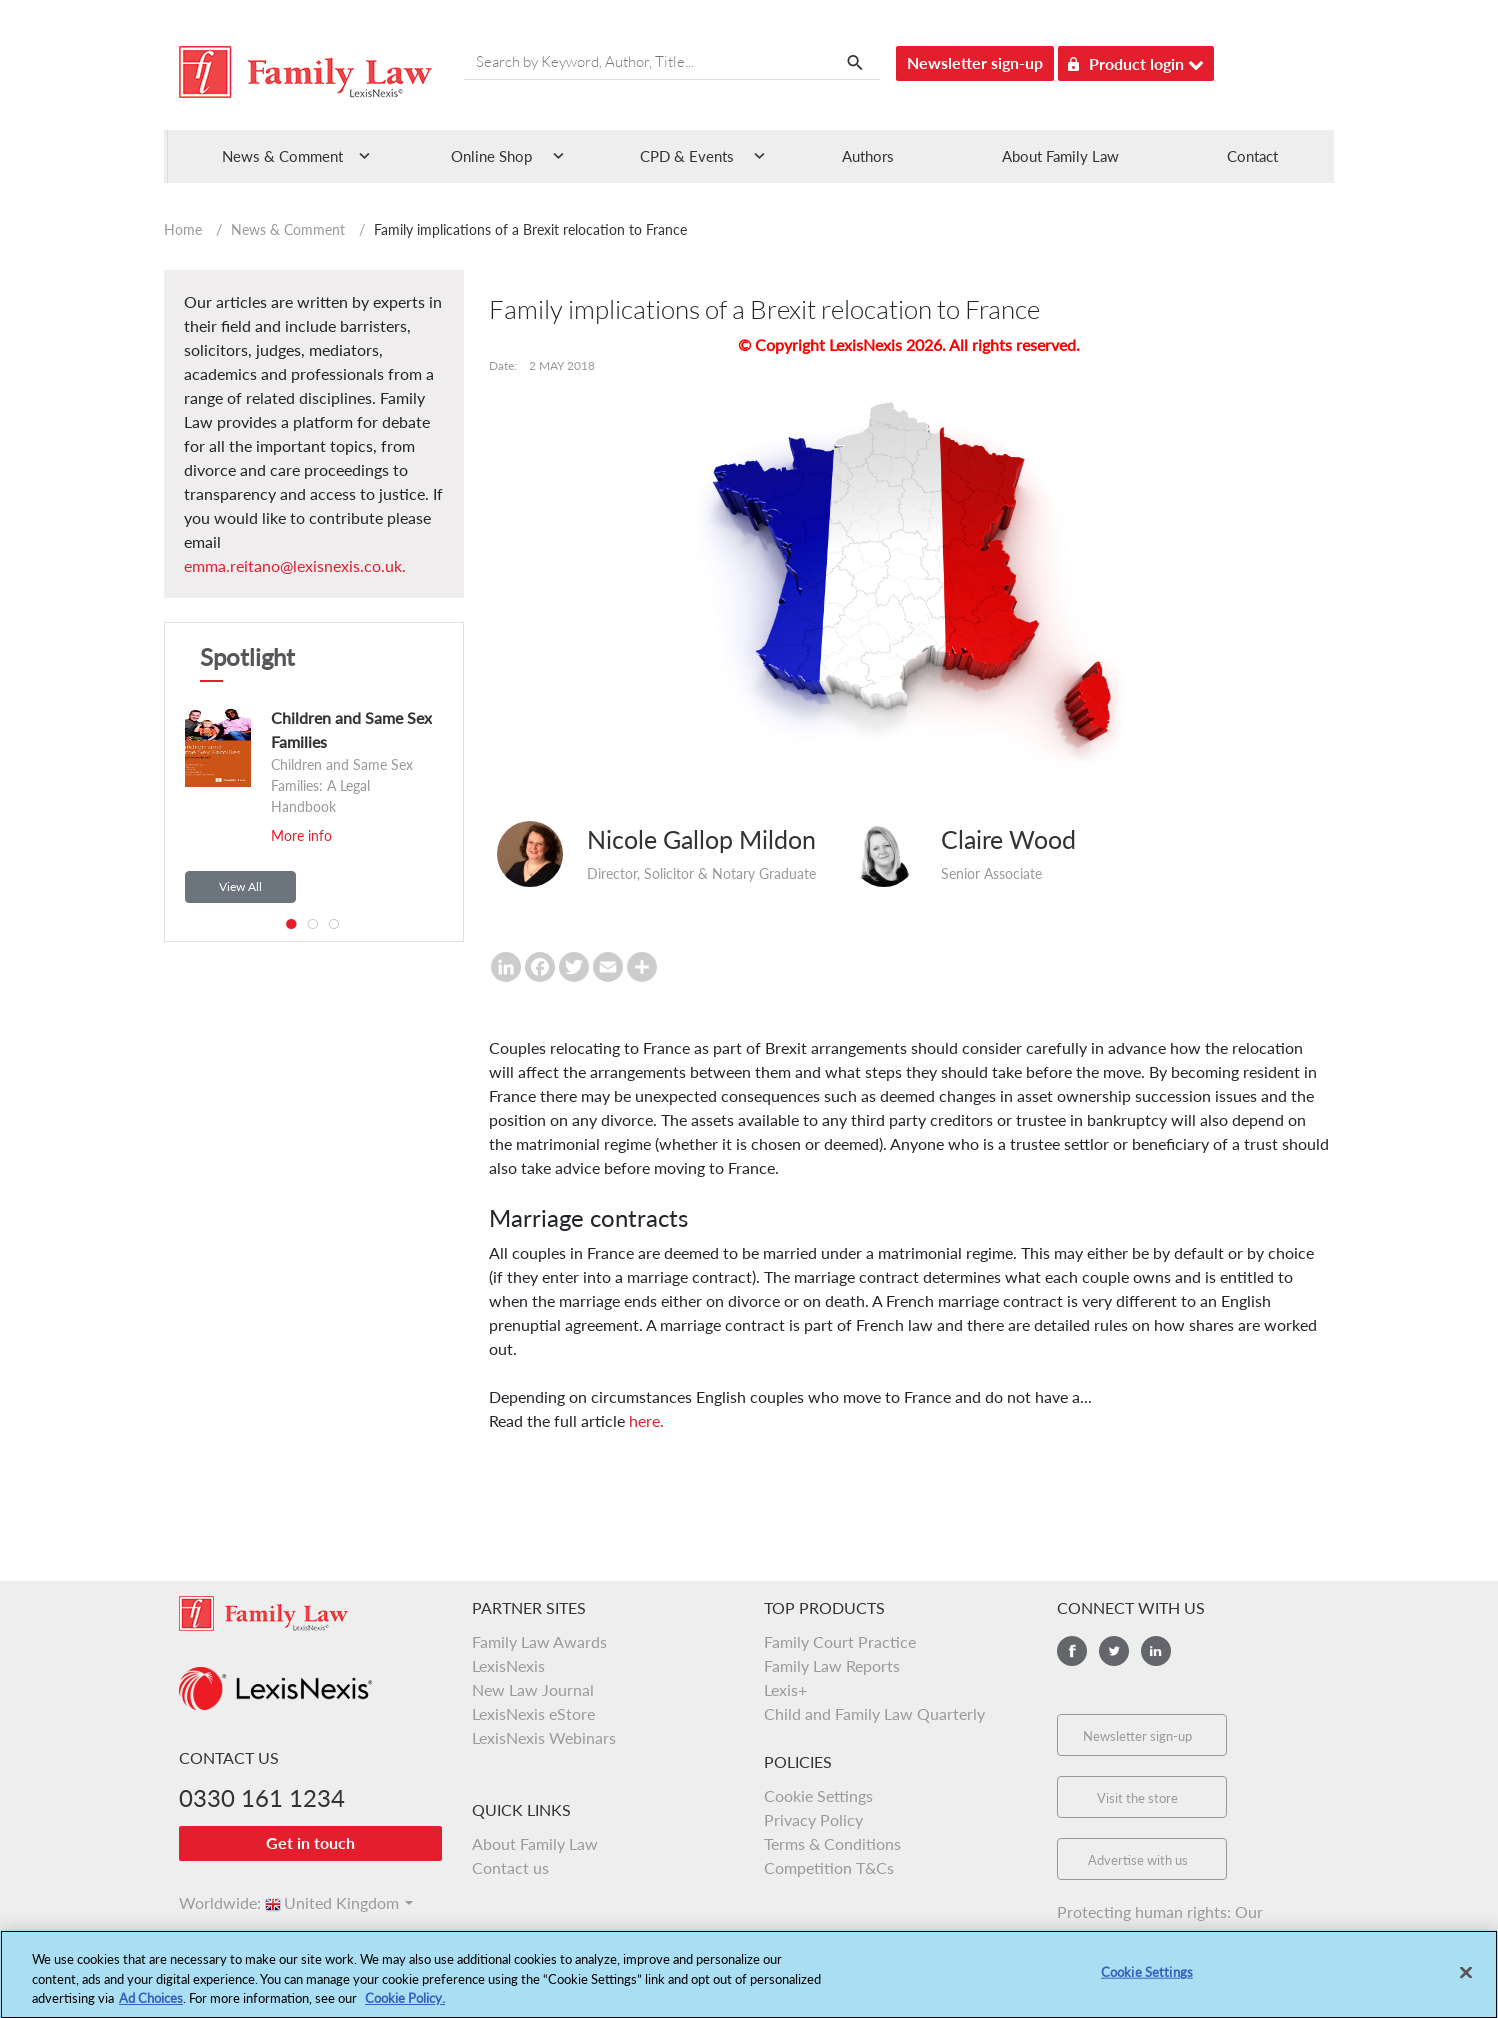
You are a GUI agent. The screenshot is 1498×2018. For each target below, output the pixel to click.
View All (240, 886)
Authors (868, 156)
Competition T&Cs (829, 1867)
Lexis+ (785, 1689)
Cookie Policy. (405, 2007)
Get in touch (310, 1842)
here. (646, 1420)
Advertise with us (1138, 1860)
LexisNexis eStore (533, 1713)
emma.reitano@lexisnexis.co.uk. (295, 565)
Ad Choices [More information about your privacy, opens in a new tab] (151, 2007)
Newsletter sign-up (975, 62)
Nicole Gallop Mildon (701, 839)
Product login (1136, 60)
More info (301, 835)
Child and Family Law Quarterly (874, 1713)
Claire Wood (1008, 839)
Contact (1252, 156)
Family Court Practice (840, 1641)
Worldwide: (211, 1902)
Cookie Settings (818, 1795)
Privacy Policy (813, 1819)
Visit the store (1137, 1798)
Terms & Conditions (832, 1843)
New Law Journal (533, 1689)
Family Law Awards (539, 1641)
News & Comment (288, 229)
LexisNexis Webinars (544, 1737)
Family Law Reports (832, 1665)
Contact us (510, 1867)
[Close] (1466, 1981)
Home (183, 229)
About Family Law (1060, 156)
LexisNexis (508, 1665)
